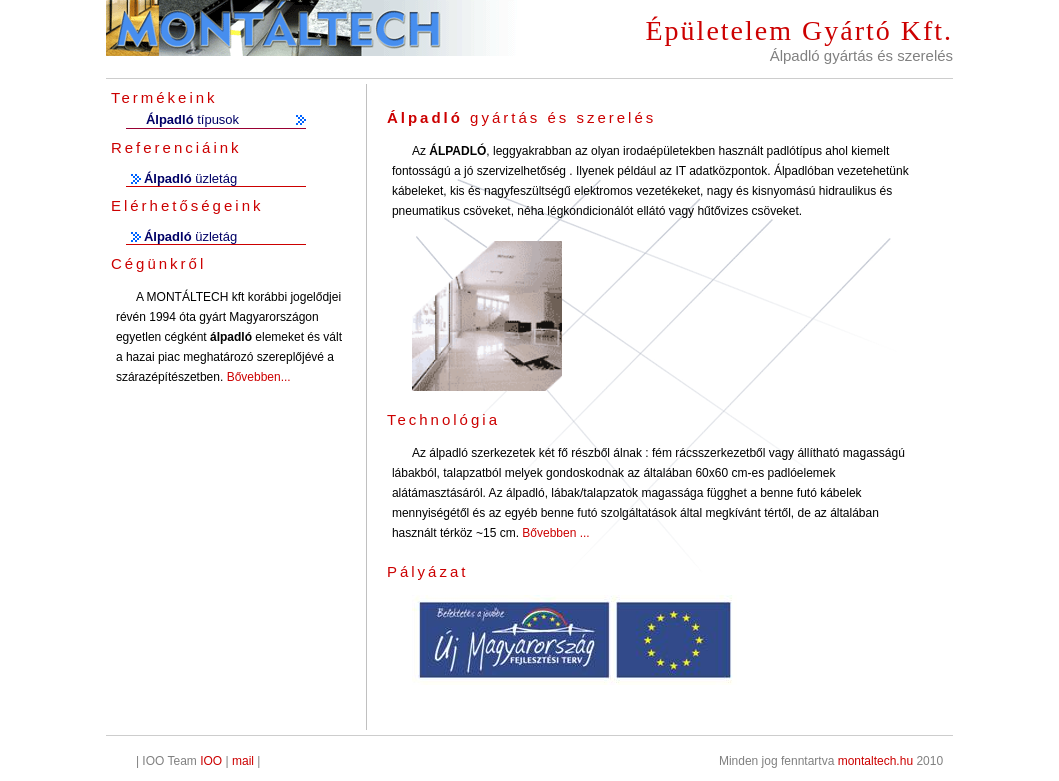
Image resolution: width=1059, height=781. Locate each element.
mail (243, 761)
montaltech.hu (875, 761)
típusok (192, 119)
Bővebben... (259, 377)
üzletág (190, 178)
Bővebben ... (554, 533)
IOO (211, 761)
